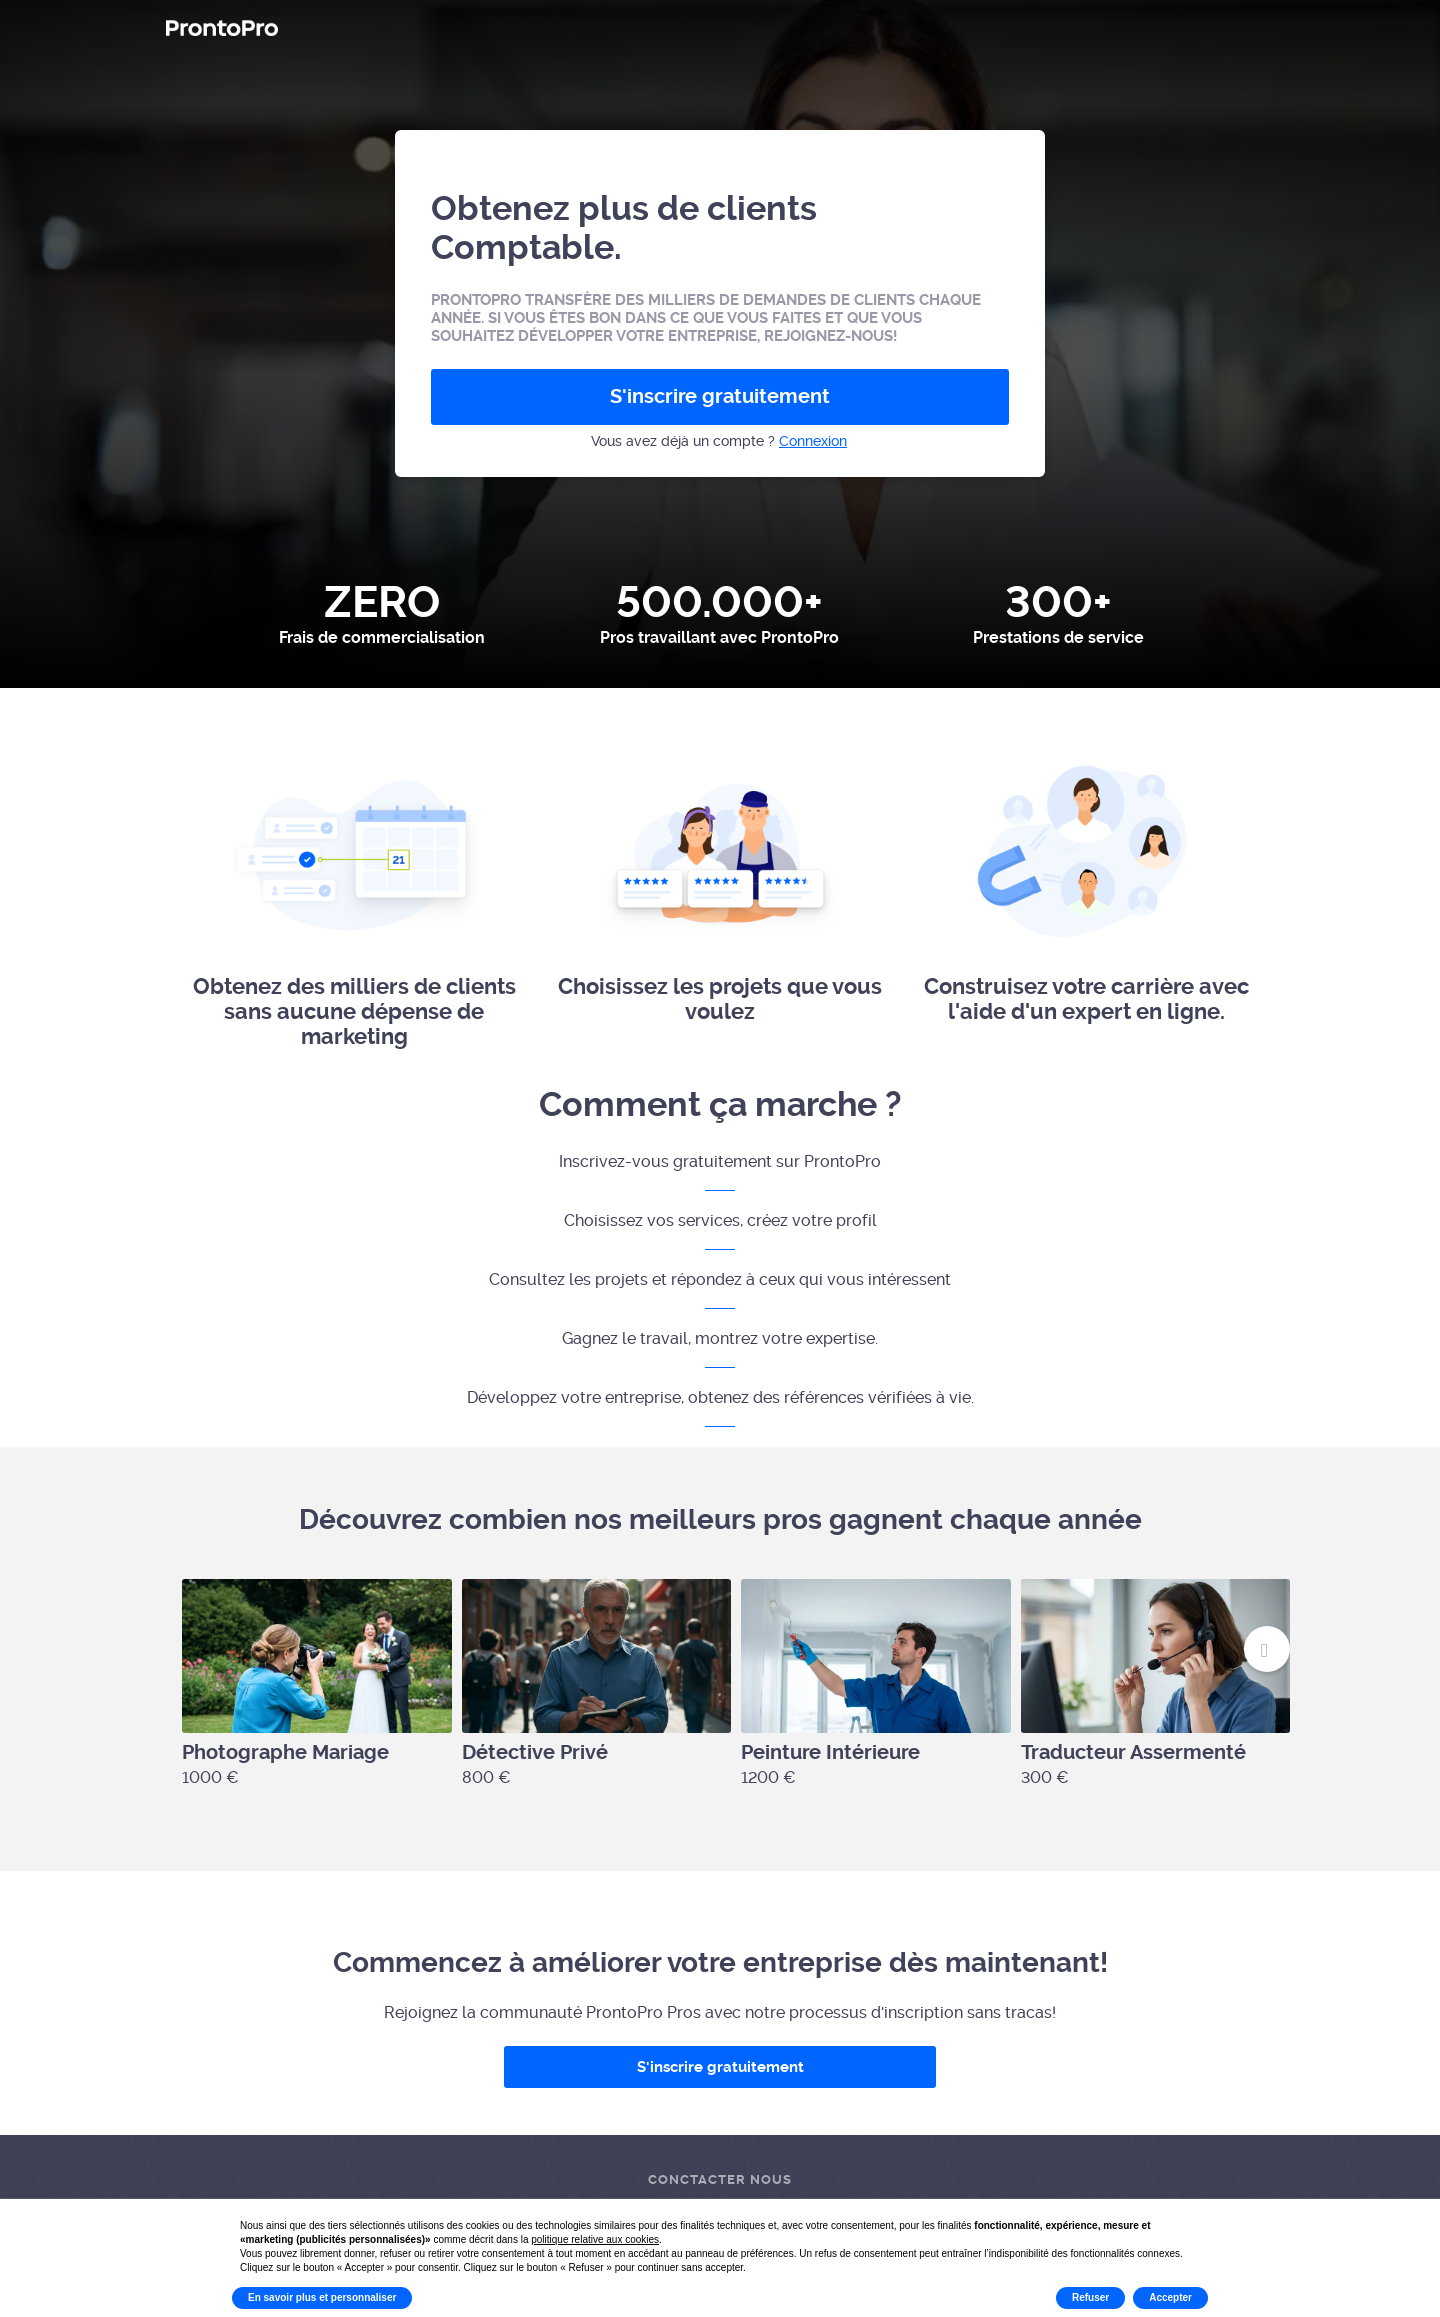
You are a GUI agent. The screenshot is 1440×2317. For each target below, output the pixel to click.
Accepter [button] (1170, 2297)
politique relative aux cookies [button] (595, 2239)
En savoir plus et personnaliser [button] (322, 2297)
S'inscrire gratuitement (720, 396)
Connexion (813, 441)
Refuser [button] (1090, 2297)
